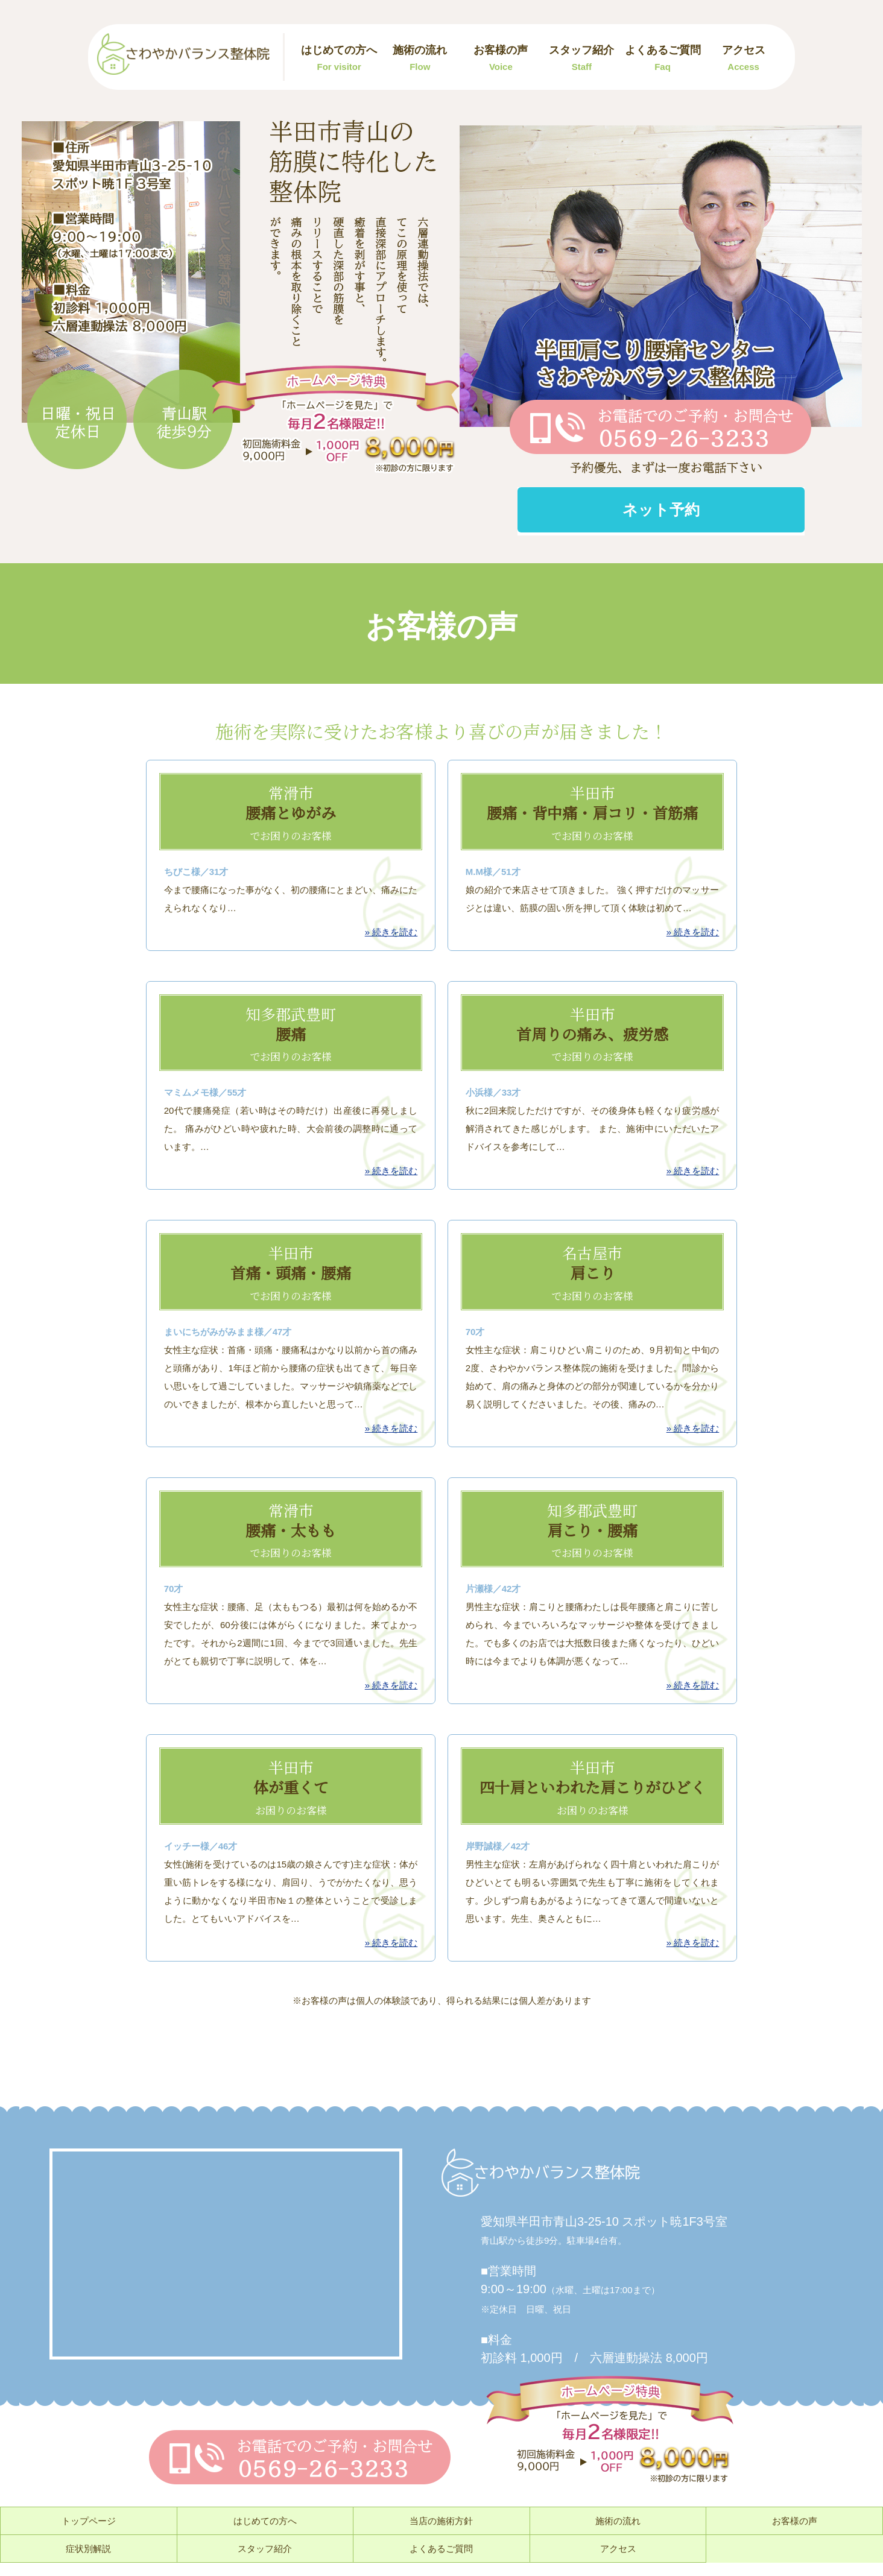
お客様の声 (500, 58)
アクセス (743, 58)
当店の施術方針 (441, 2521)
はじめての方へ (339, 58)
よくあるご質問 (663, 58)
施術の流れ (420, 58)
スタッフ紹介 (581, 58)
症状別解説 (88, 2548)
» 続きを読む (391, 932)
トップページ (89, 2521)
